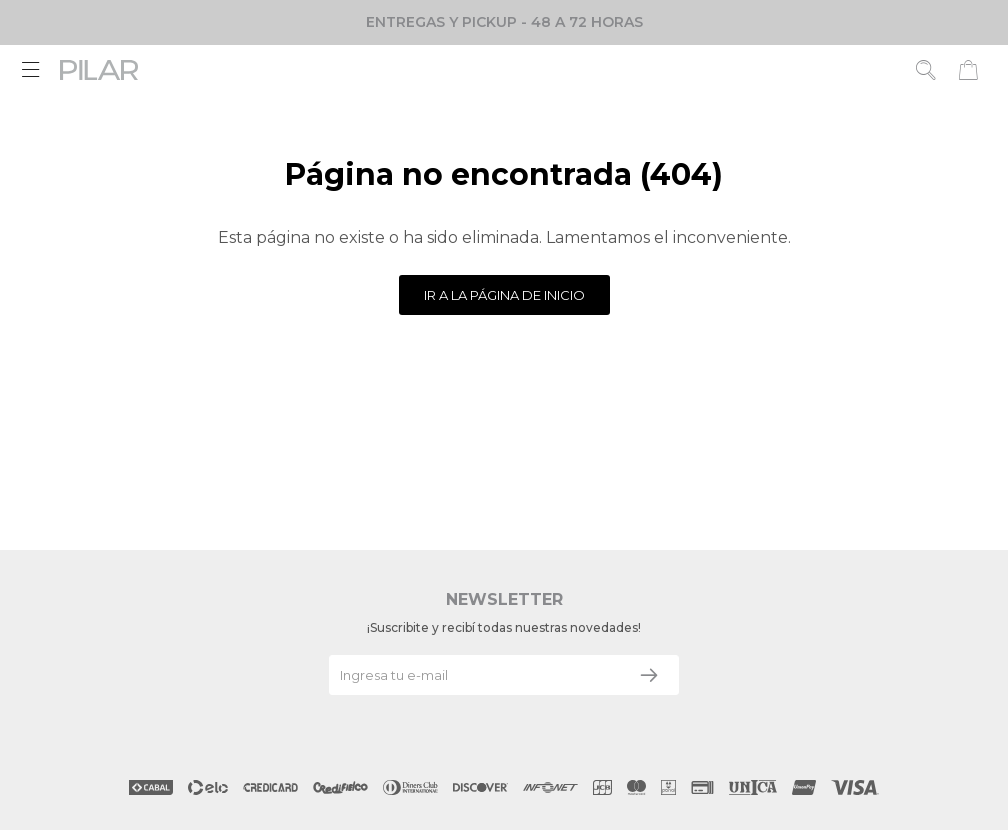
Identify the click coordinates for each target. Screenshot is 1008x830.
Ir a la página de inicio (504, 295)
